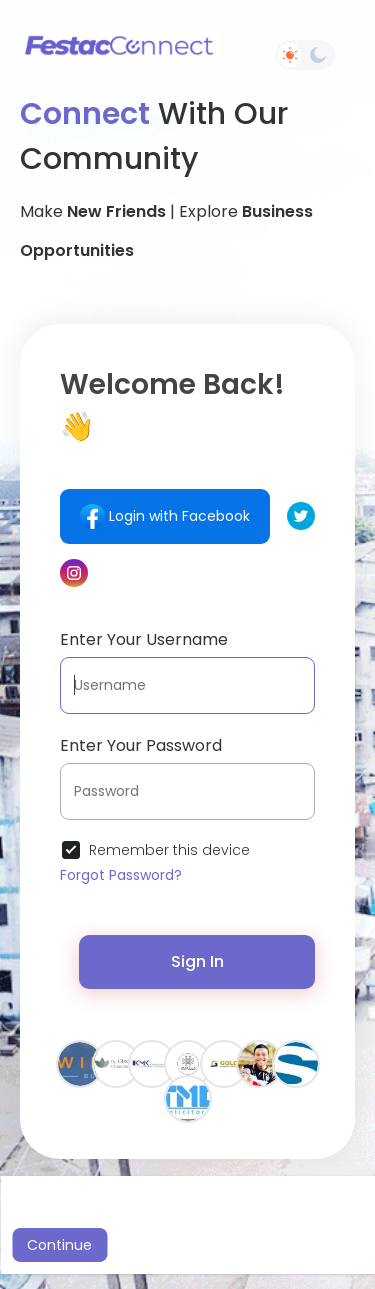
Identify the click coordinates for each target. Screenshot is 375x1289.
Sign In (197, 961)
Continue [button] (59, 1245)
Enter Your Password (141, 745)
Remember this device (169, 850)
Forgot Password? (121, 875)
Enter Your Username (144, 639)
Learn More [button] (277, 1218)
